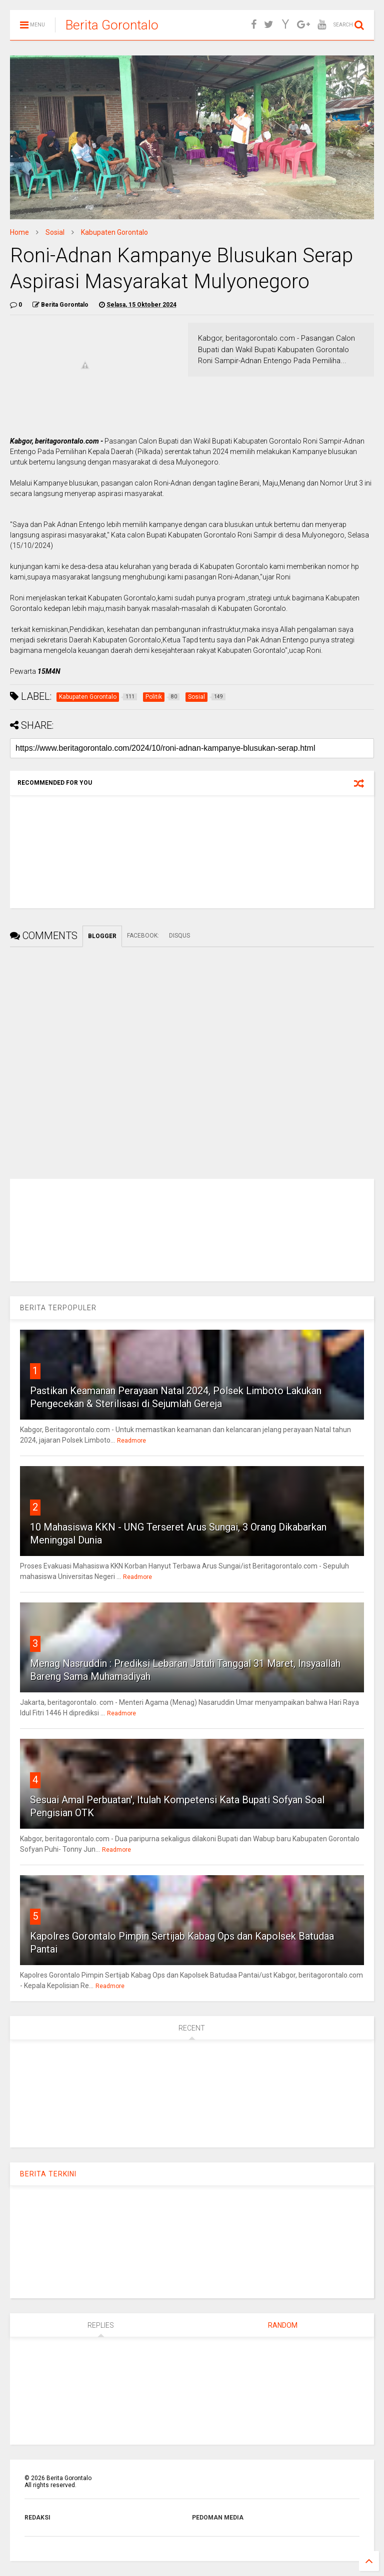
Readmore (131, 1440)
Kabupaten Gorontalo (114, 232)
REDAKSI (37, 2517)
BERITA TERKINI (48, 2174)
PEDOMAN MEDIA (218, 2517)
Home (19, 232)
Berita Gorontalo (112, 24)
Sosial (55, 232)
